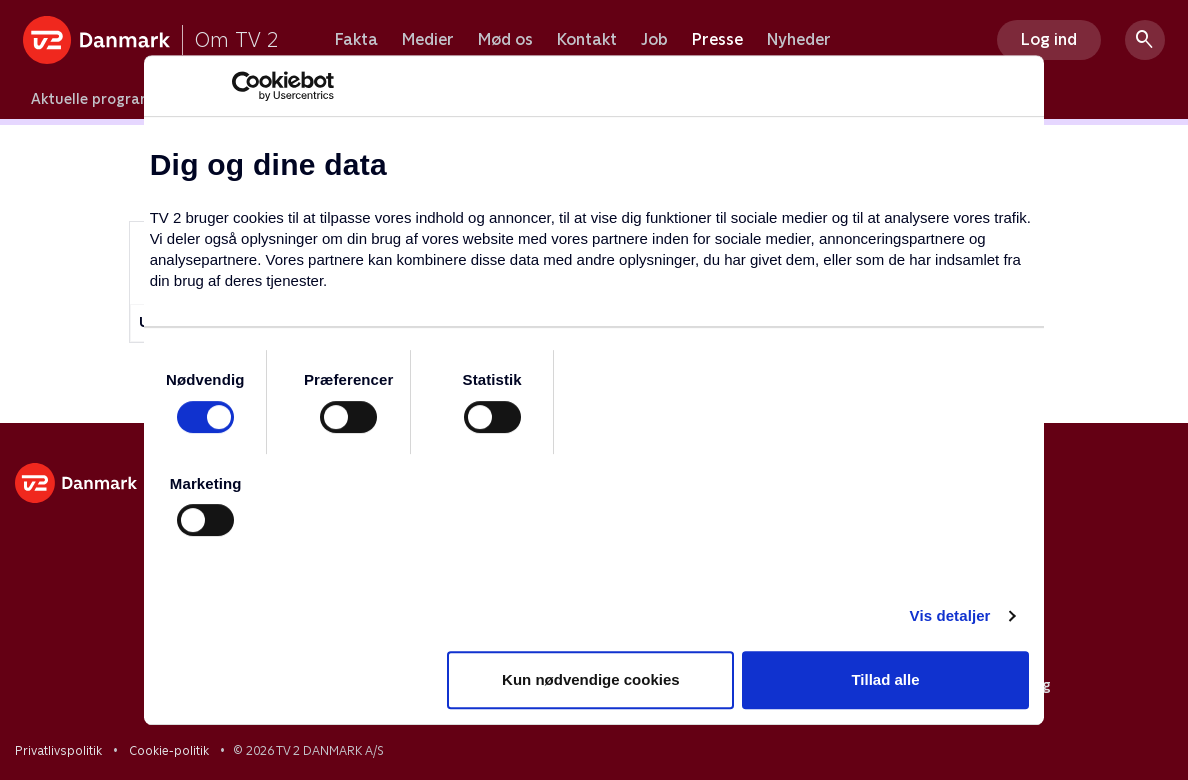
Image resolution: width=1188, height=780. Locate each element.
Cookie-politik (169, 751)
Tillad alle (885, 679)
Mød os (505, 40)
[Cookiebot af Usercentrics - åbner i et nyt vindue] (246, 86)
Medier (428, 40)
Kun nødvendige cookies (591, 679)
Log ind (1049, 39)
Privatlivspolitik (58, 751)
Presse (717, 40)
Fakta (356, 40)
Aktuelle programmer (106, 99)
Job (654, 40)
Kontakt (587, 40)
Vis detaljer (950, 615)
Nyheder (799, 40)
